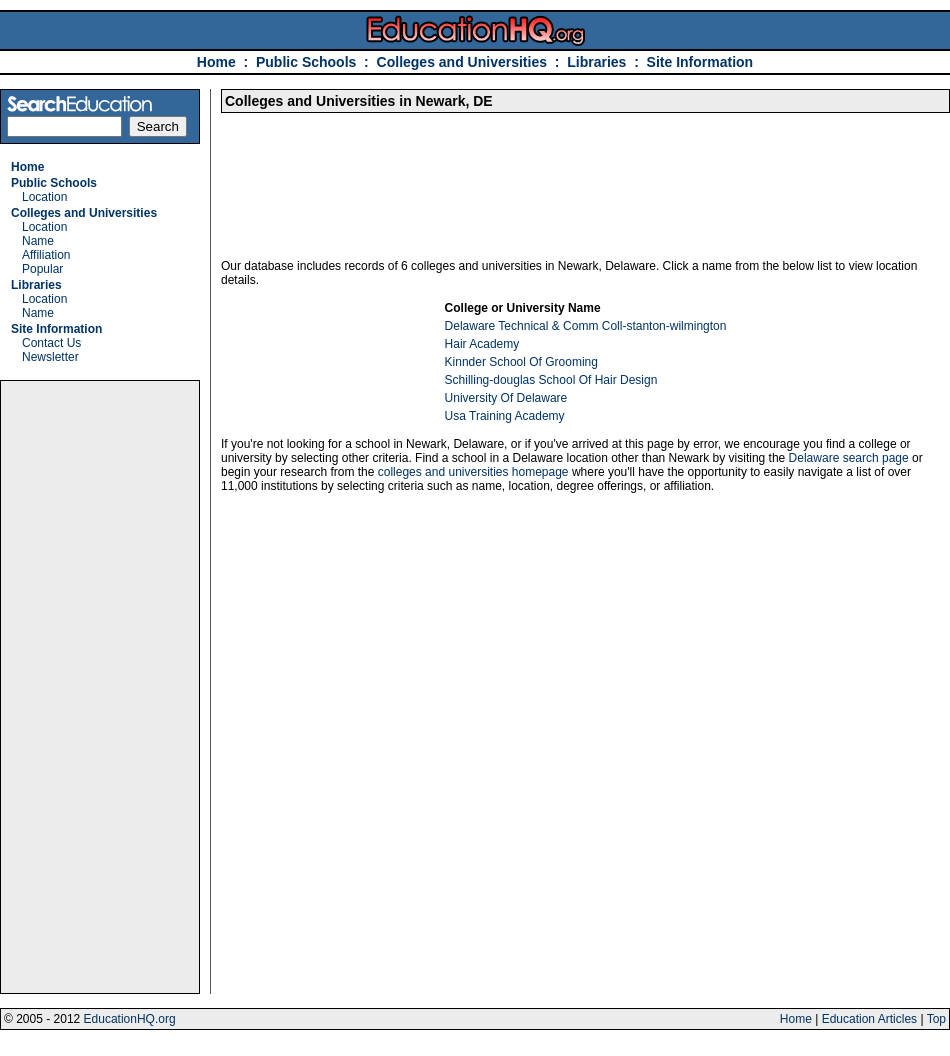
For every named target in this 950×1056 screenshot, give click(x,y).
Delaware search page (849, 458)
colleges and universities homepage (473, 472)
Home (216, 62)
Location (44, 197)
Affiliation (46, 255)
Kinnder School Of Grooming (521, 362)
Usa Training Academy (505, 416)
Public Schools (308, 62)
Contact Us (51, 343)
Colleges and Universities (462, 62)
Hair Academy (482, 344)
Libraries (596, 62)
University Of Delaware (506, 398)
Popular (42, 269)
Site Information (700, 62)
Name (38, 241)
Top (936, 1019)
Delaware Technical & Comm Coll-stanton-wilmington (586, 326)
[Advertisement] (100, 687)
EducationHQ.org (130, 1019)
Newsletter (50, 357)
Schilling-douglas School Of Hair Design (551, 380)
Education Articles (869, 1019)
